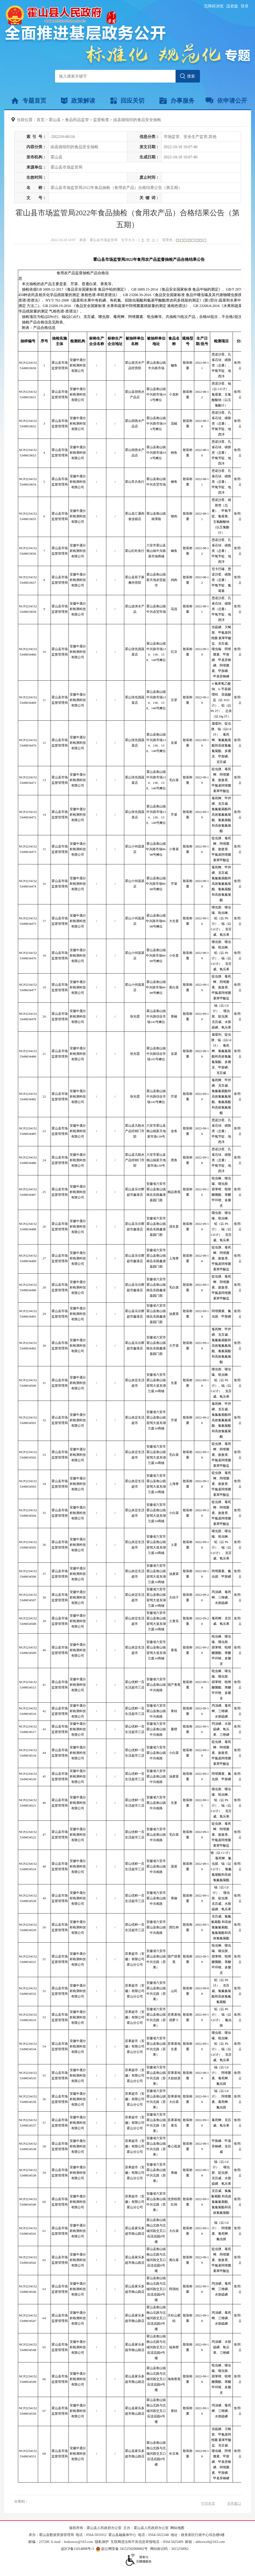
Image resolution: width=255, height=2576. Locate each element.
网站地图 (177, 2528)
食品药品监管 (77, 120)
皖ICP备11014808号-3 (77, 2549)
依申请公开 (226, 100)
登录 (245, 6)
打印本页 (208, 2503)
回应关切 (127, 100)
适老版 (232, 6)
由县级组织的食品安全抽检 (137, 120)
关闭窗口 (234, 2503)
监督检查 (101, 120)
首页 (41, 120)
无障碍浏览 (214, 6)
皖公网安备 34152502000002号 (122, 2549)
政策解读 (78, 100)
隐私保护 (102, 2542)
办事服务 (176, 100)
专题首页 (28, 100)
